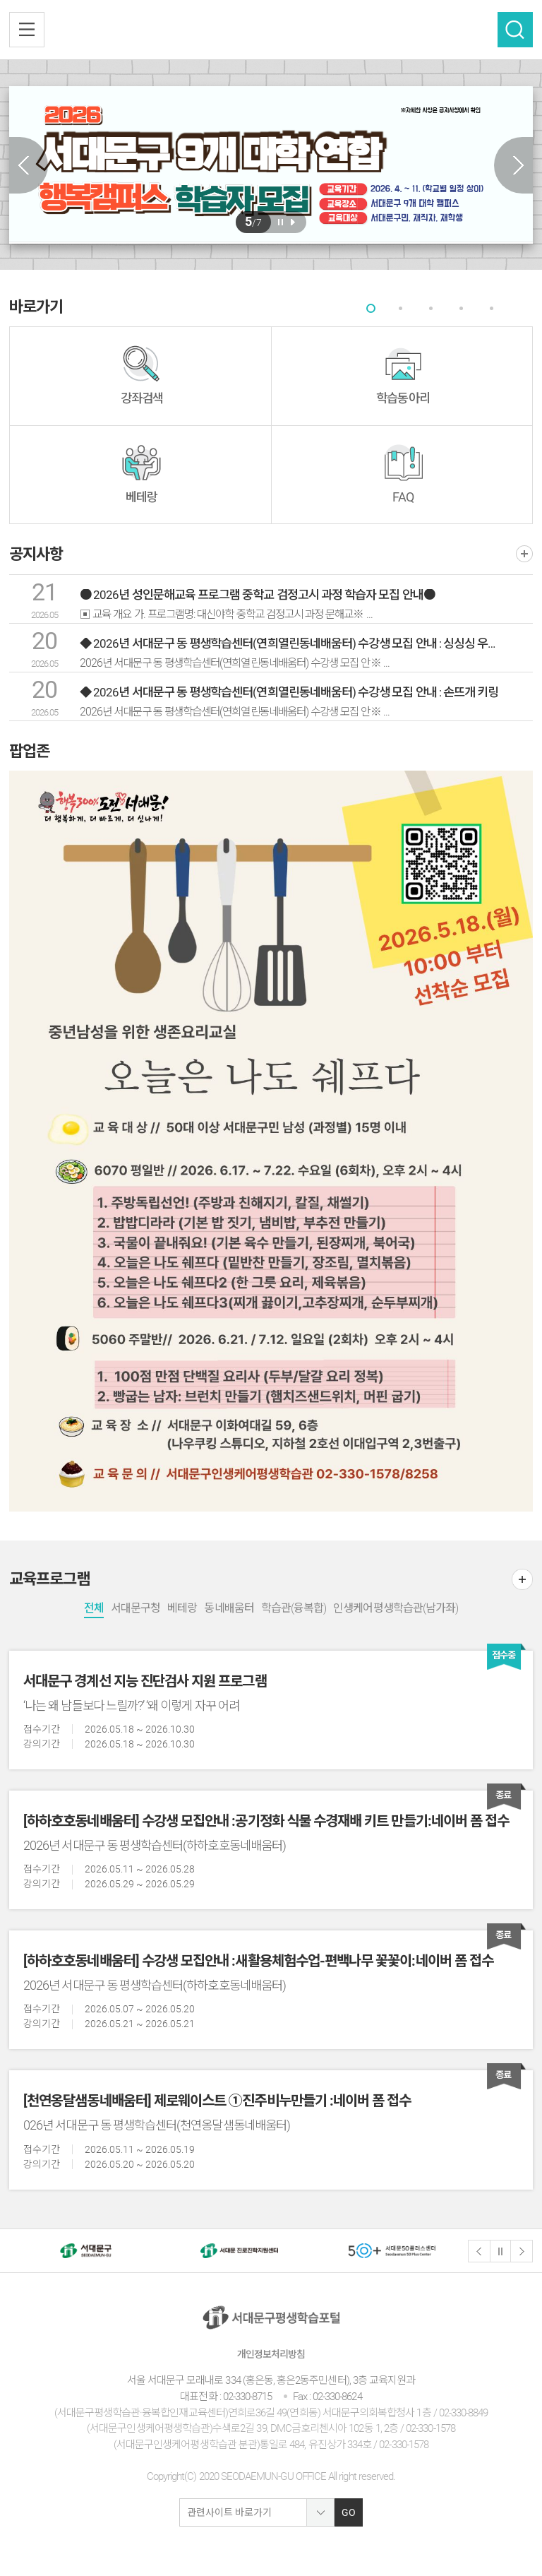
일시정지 (280, 222)
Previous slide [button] (28, 165)
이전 (479, 2251)
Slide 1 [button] (370, 308)
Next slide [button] (513, 165)
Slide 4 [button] (461, 308)
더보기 (524, 553)
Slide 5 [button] (492, 308)
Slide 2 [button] (401, 308)
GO (349, 2512)
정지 (500, 2251)
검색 (515, 29)
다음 (521, 2251)
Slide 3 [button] (431, 308)
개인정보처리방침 (271, 2354)
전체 (94, 1608)
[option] (271, 164)
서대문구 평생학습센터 (271, 30)
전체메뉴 (26, 29)
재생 (292, 222)
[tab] (370, 308)
